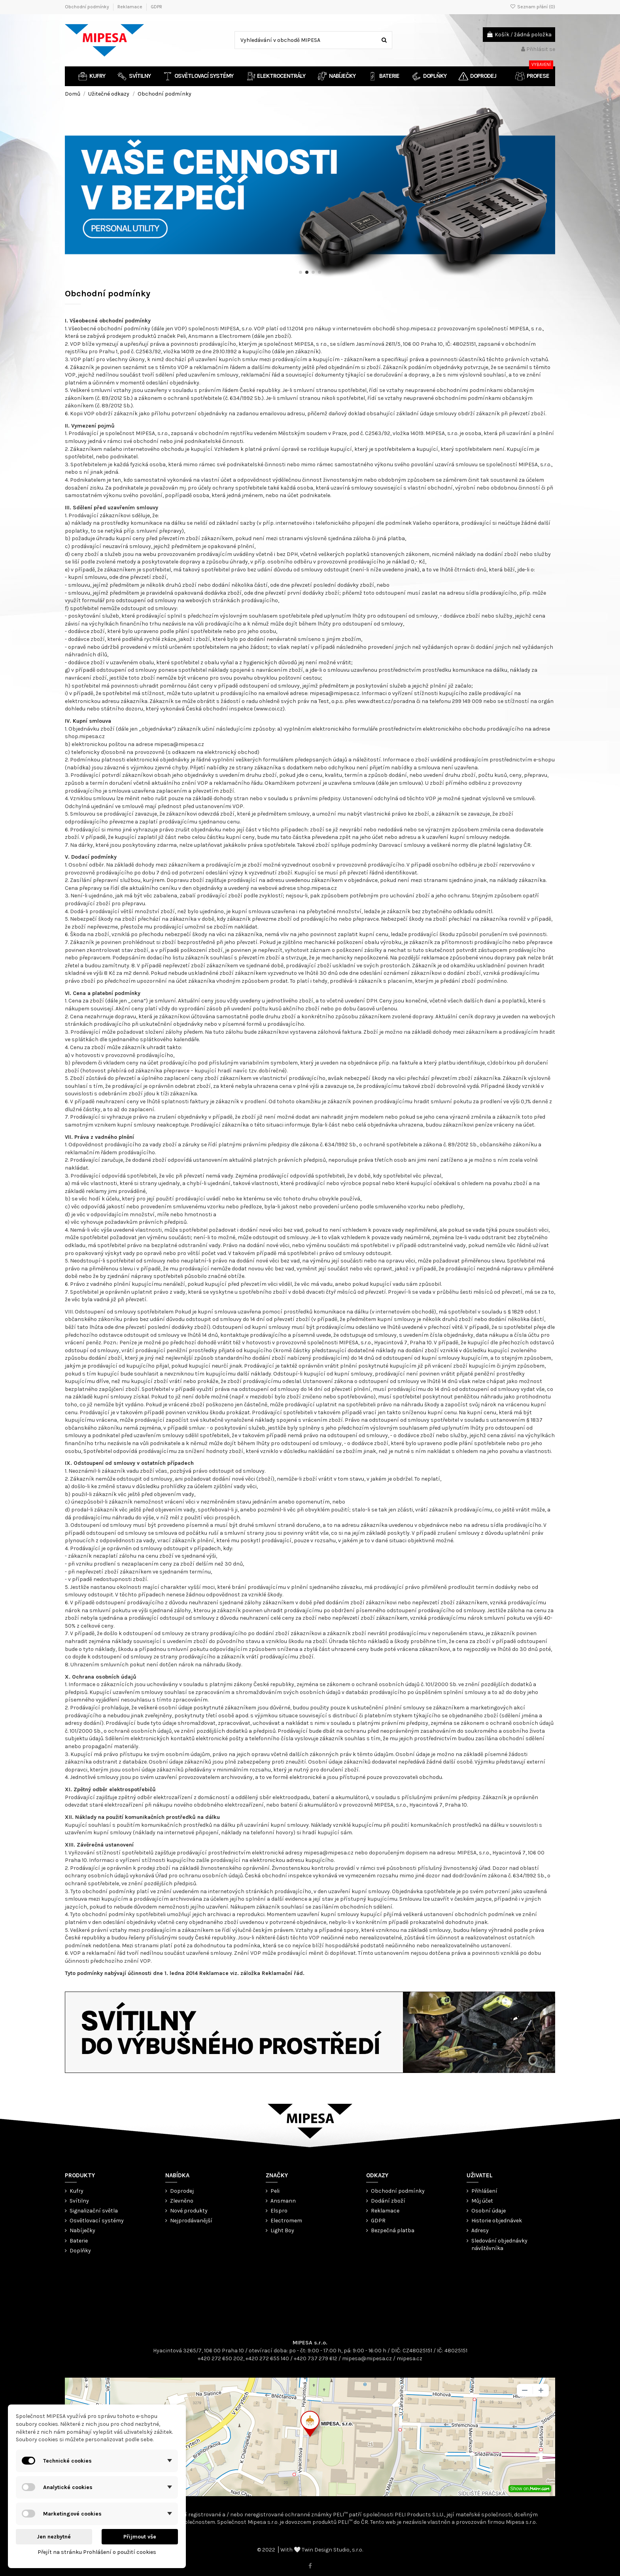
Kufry (76, 2191)
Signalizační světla (94, 2210)
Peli (275, 2191)
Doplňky (80, 2250)
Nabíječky (82, 2230)
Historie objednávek (496, 2220)
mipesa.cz (409, 2358)
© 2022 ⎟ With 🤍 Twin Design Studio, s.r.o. (310, 2549)
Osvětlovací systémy (97, 2220)
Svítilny (79, 2200)
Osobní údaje (488, 2210)
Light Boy (282, 2230)
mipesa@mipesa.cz (367, 2358)
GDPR (156, 6)
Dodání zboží (388, 2200)
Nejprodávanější (191, 2220)
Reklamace (130, 6)
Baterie (79, 2240)
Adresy (480, 2230)
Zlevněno (181, 2200)
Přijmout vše (139, 2536)
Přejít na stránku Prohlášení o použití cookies (97, 2552)
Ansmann (283, 2200)
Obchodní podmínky (87, 6)
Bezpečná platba (392, 2230)
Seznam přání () (532, 6)
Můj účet (482, 2200)
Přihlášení (484, 2191)
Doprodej (182, 2191)
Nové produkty (189, 2210)
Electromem (286, 2220)
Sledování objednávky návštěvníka (499, 2244)
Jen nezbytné (54, 2536)
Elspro (278, 2210)
